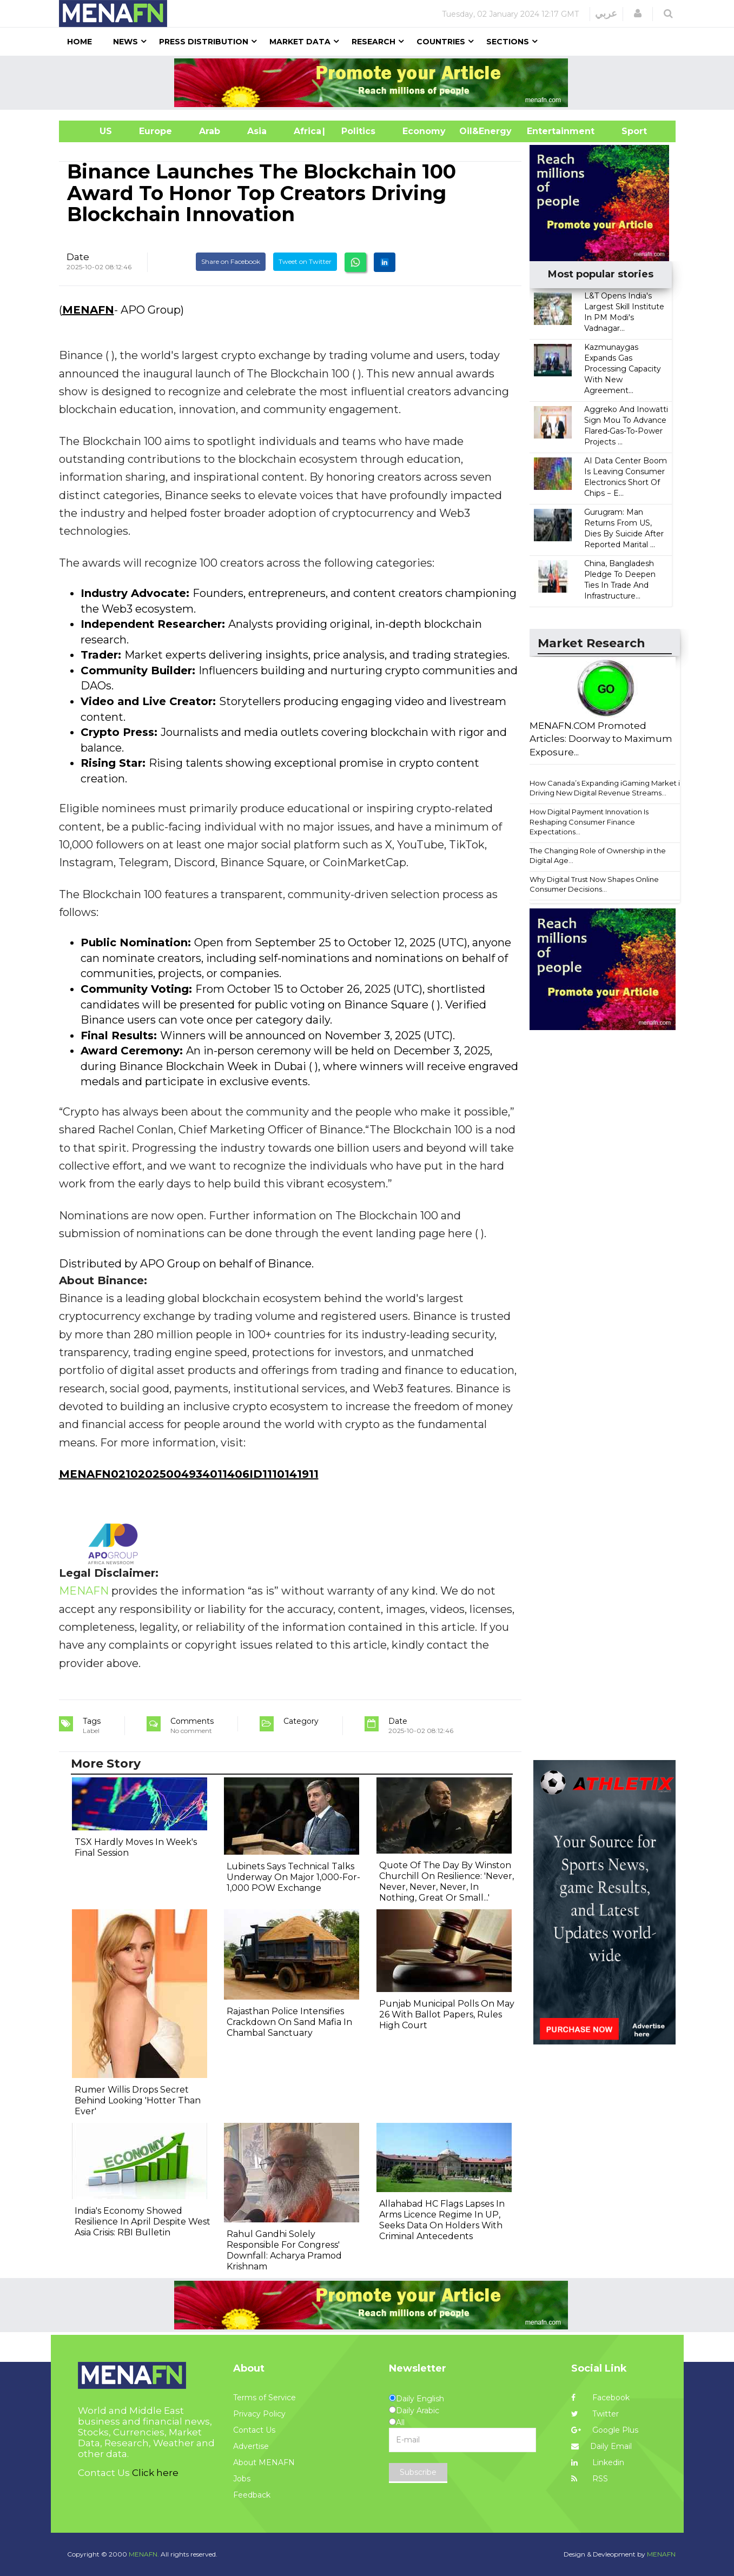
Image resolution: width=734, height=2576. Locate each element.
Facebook (600, 2397)
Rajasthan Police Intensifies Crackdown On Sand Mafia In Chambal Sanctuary (289, 2022)
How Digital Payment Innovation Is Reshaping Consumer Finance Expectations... (589, 821)
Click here (155, 2472)
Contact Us (254, 2430)
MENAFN (88, 309)
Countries (440, 42)
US (92, 131)
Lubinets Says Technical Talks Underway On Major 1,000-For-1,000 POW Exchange (293, 1877)
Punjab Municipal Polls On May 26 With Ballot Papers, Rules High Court (446, 2014)
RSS (589, 2479)
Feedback (251, 2495)
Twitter (595, 2414)
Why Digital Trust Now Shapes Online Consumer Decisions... (594, 884)
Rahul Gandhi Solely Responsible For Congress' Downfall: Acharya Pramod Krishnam (284, 2250)
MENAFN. (144, 2554)
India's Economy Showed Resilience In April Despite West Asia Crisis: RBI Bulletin (142, 2222)
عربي (606, 13)
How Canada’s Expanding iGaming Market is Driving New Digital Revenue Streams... (606, 788)
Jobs (241, 2479)
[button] (638, 13)
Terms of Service (264, 2397)
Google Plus (604, 2430)
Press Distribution (203, 42)
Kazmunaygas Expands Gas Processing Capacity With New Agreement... (622, 368)
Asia (257, 131)
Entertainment (544, 131)
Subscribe (418, 2472)
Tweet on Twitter (305, 261)
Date (78, 256)
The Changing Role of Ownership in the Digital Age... (598, 855)
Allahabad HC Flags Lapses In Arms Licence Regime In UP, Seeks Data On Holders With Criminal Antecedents (442, 2220)
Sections (507, 42)
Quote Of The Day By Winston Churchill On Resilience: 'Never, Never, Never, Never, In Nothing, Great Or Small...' (446, 1881)
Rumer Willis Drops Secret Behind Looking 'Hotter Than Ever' (138, 2100)
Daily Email (601, 2446)
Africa (306, 131)
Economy (424, 131)
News (125, 42)
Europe (155, 131)
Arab (210, 131)
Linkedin (597, 2462)
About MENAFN (264, 2462)
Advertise (251, 2446)
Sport (627, 131)
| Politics (355, 131)
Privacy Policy (259, 2414)
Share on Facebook (230, 261)
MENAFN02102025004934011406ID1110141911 (189, 1474)
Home (79, 42)
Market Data (299, 42)
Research (373, 42)
